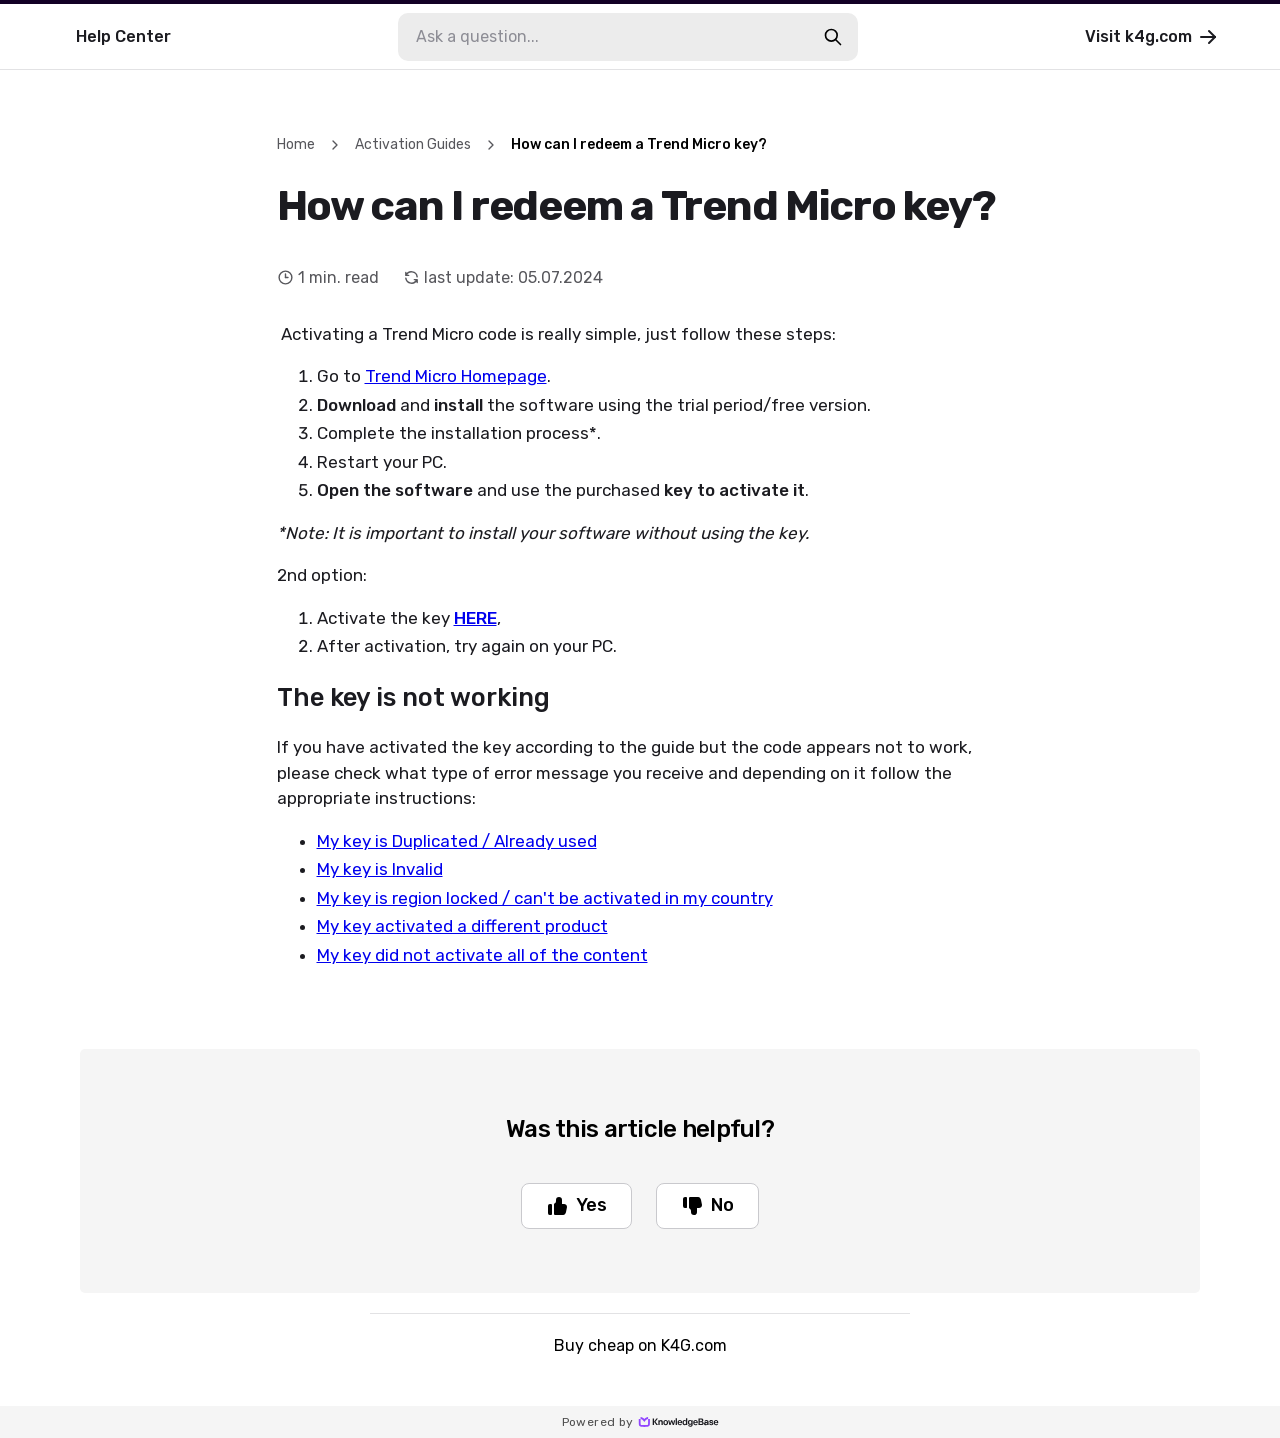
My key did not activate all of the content (482, 955)
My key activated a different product (462, 926)
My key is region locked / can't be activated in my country (545, 898)
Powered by (640, 1422)
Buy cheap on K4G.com (640, 1345)
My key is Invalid (380, 869)
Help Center (123, 36)
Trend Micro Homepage (456, 376)
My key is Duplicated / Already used (457, 841)
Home (296, 144)
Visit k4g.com (1152, 37)
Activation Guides (413, 144)
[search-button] (833, 37)
